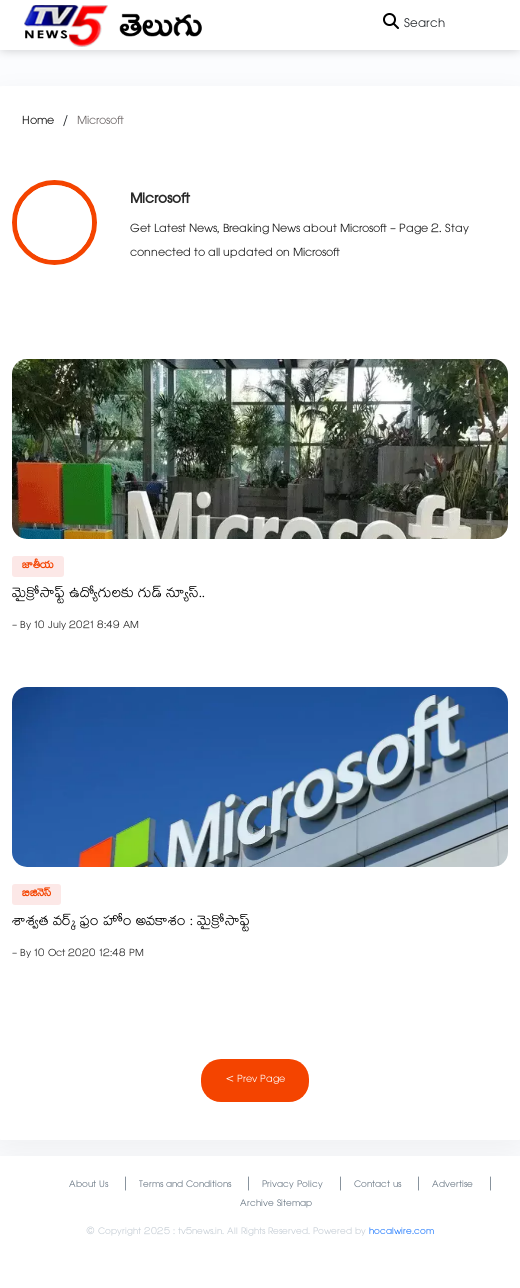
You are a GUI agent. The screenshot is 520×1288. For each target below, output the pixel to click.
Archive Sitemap (276, 1204)
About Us (88, 1185)
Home (38, 122)
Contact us (377, 1185)
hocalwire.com (401, 1232)
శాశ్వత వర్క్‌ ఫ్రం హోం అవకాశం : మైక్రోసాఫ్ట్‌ (131, 923)
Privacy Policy (292, 1185)
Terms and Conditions (185, 1185)
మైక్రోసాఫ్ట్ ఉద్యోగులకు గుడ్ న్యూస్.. (108, 595)
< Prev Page (255, 1080)
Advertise (452, 1185)
